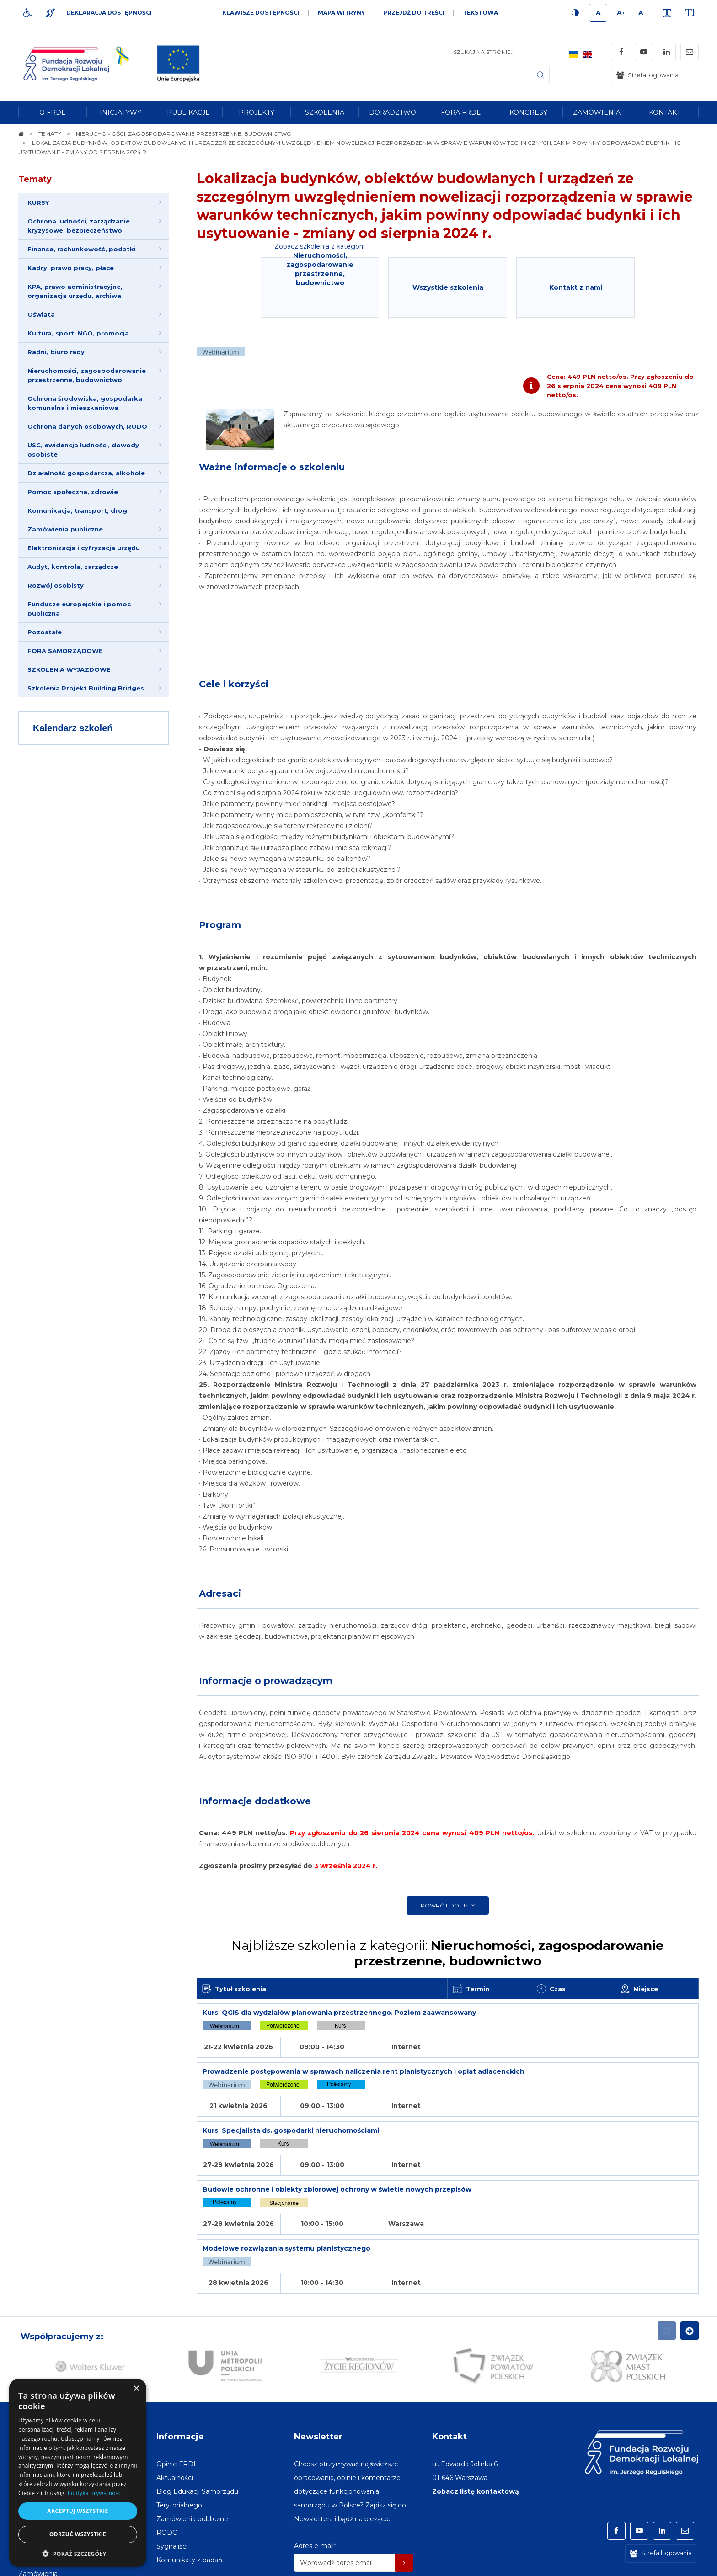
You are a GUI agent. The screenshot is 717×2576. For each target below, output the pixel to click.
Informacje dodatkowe (255, 1800)
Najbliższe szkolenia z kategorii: (447, 1953)
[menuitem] (52, 112)
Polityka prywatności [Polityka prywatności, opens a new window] (95, 2493)
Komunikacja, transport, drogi (78, 510)
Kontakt (449, 2358)
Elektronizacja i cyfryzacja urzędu (83, 548)
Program (220, 924)
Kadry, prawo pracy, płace (70, 267)
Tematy (35, 179)
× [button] (136, 2388)
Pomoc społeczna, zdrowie (72, 491)
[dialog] (77, 2473)
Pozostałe (44, 632)
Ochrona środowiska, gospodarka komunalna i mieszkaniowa (84, 403)
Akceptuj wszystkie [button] (77, 2511)
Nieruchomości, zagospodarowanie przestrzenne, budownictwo (86, 375)
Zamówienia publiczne (65, 529)
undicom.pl (679, 2564)
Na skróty (39, 2358)
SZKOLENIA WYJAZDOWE (69, 669)
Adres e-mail (315, 2468)
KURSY (38, 202)
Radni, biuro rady (56, 352)
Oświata (41, 314)
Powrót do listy (448, 1905)
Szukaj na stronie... (484, 51)
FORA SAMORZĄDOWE (65, 650)
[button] (77, 2553)
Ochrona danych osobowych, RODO (87, 426)
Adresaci (220, 1593)
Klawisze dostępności (261, 12)
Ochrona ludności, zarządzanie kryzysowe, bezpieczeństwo (78, 226)
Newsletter (318, 2358)
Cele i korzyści (233, 684)
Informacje (180, 2358)
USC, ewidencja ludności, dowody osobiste (83, 449)
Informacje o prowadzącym (265, 1680)
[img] (178, 63)
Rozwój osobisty (55, 585)
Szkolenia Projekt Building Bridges (85, 688)
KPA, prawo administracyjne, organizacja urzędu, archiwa (75, 291)
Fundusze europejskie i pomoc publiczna (79, 608)
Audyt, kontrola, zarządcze (72, 566)
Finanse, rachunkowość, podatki (81, 249)
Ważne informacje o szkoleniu (272, 467)
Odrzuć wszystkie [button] (77, 2534)
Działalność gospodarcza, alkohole (86, 473)
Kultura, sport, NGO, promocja (78, 333)
